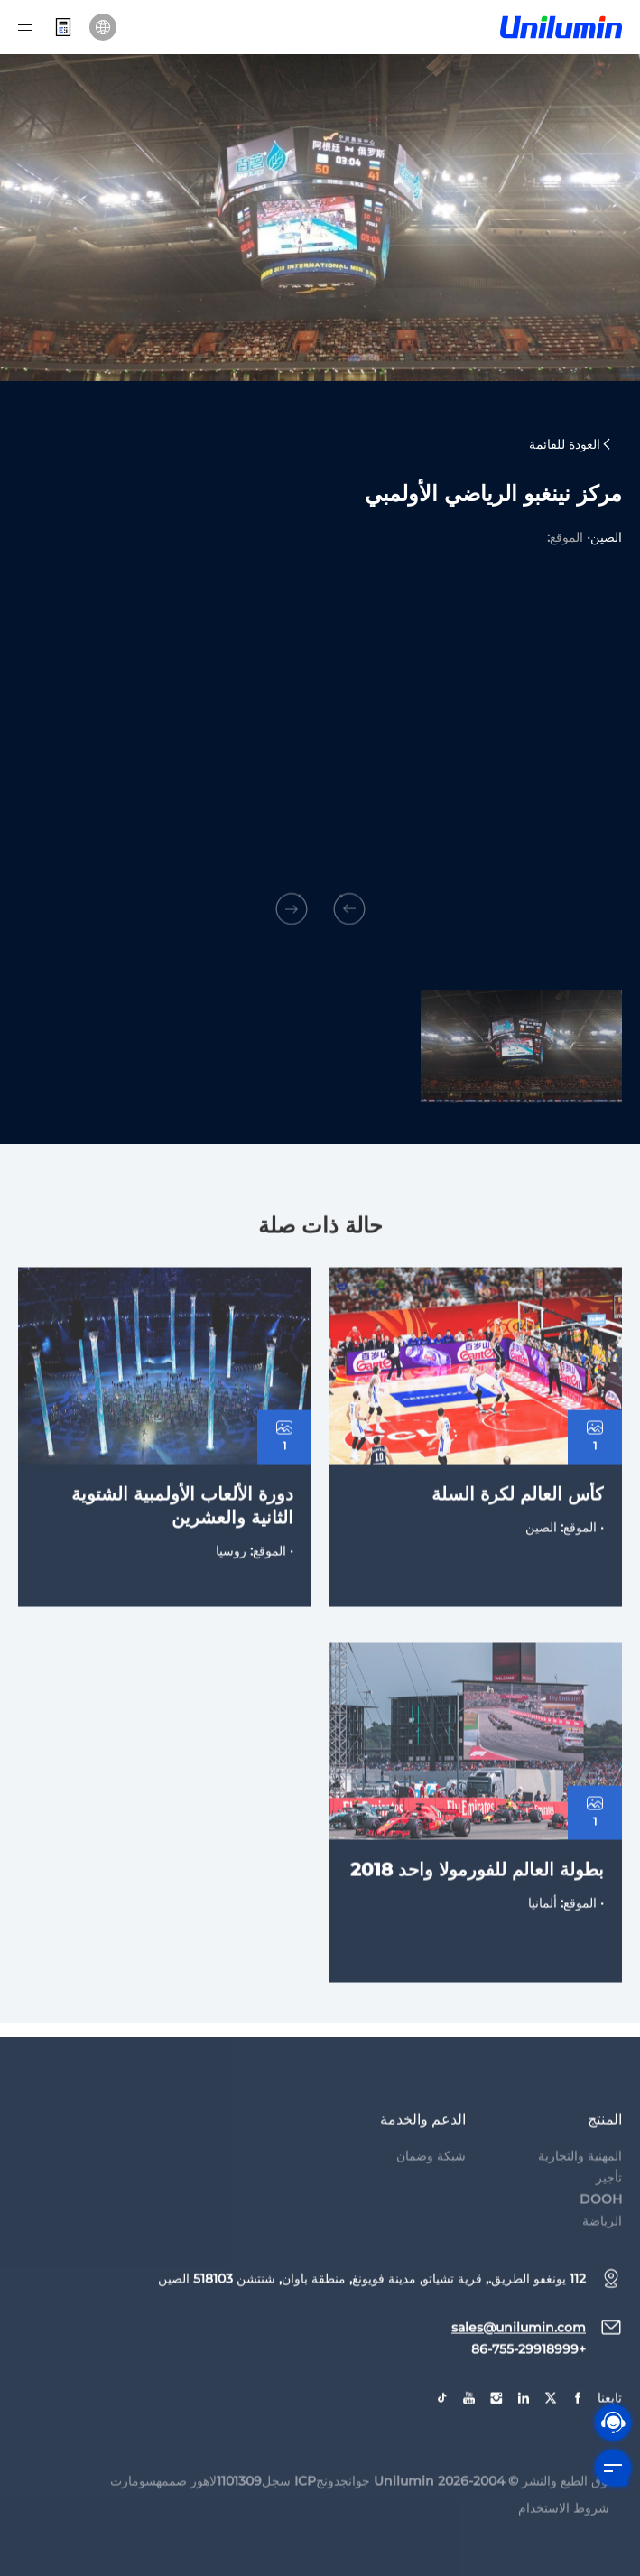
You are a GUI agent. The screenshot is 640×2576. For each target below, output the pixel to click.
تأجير (609, 2207)
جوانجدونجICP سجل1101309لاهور (280, 2510)
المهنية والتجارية (580, 2185)
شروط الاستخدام (563, 2537)
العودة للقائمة (571, 445)
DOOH (601, 2228)
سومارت (133, 2510)
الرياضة (602, 2250)
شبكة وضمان (431, 2185)
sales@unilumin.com (518, 2356)
